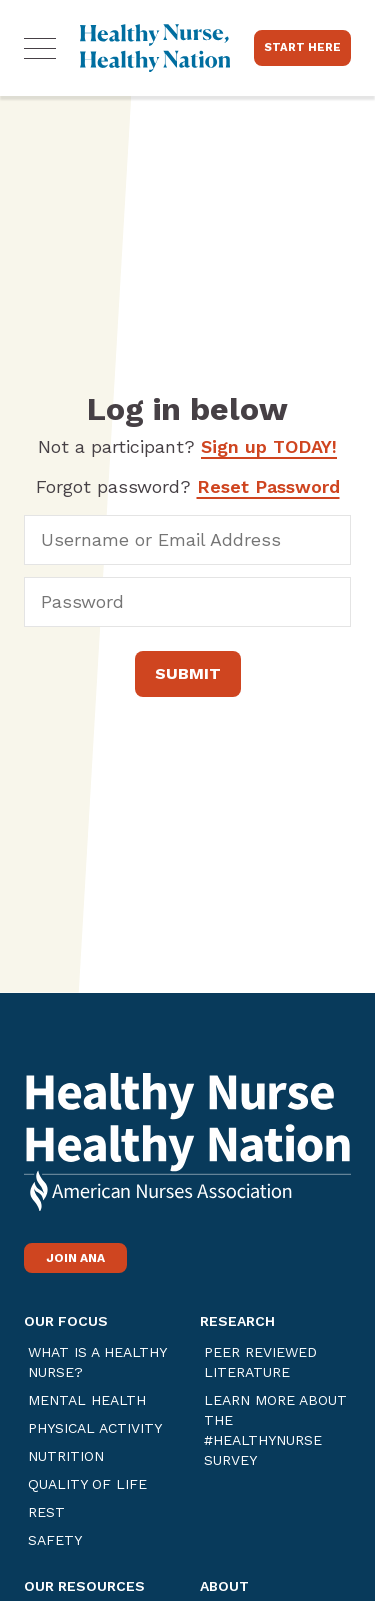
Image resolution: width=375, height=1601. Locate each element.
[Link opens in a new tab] (187, 1158)
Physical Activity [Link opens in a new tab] (95, 1428)
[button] (40, 48)
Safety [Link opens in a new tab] (55, 1540)
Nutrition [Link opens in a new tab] (66, 1456)
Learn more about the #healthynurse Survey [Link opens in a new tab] (275, 1430)
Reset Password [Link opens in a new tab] (268, 486)
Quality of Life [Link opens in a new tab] (87, 1484)
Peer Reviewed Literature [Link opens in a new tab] (260, 1362)
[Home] (155, 48)
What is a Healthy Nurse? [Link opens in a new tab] (97, 1362)
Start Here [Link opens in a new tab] (302, 47)
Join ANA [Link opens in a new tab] (75, 1258)
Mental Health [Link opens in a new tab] (87, 1400)
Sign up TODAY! (269, 446)
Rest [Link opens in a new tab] (46, 1512)
